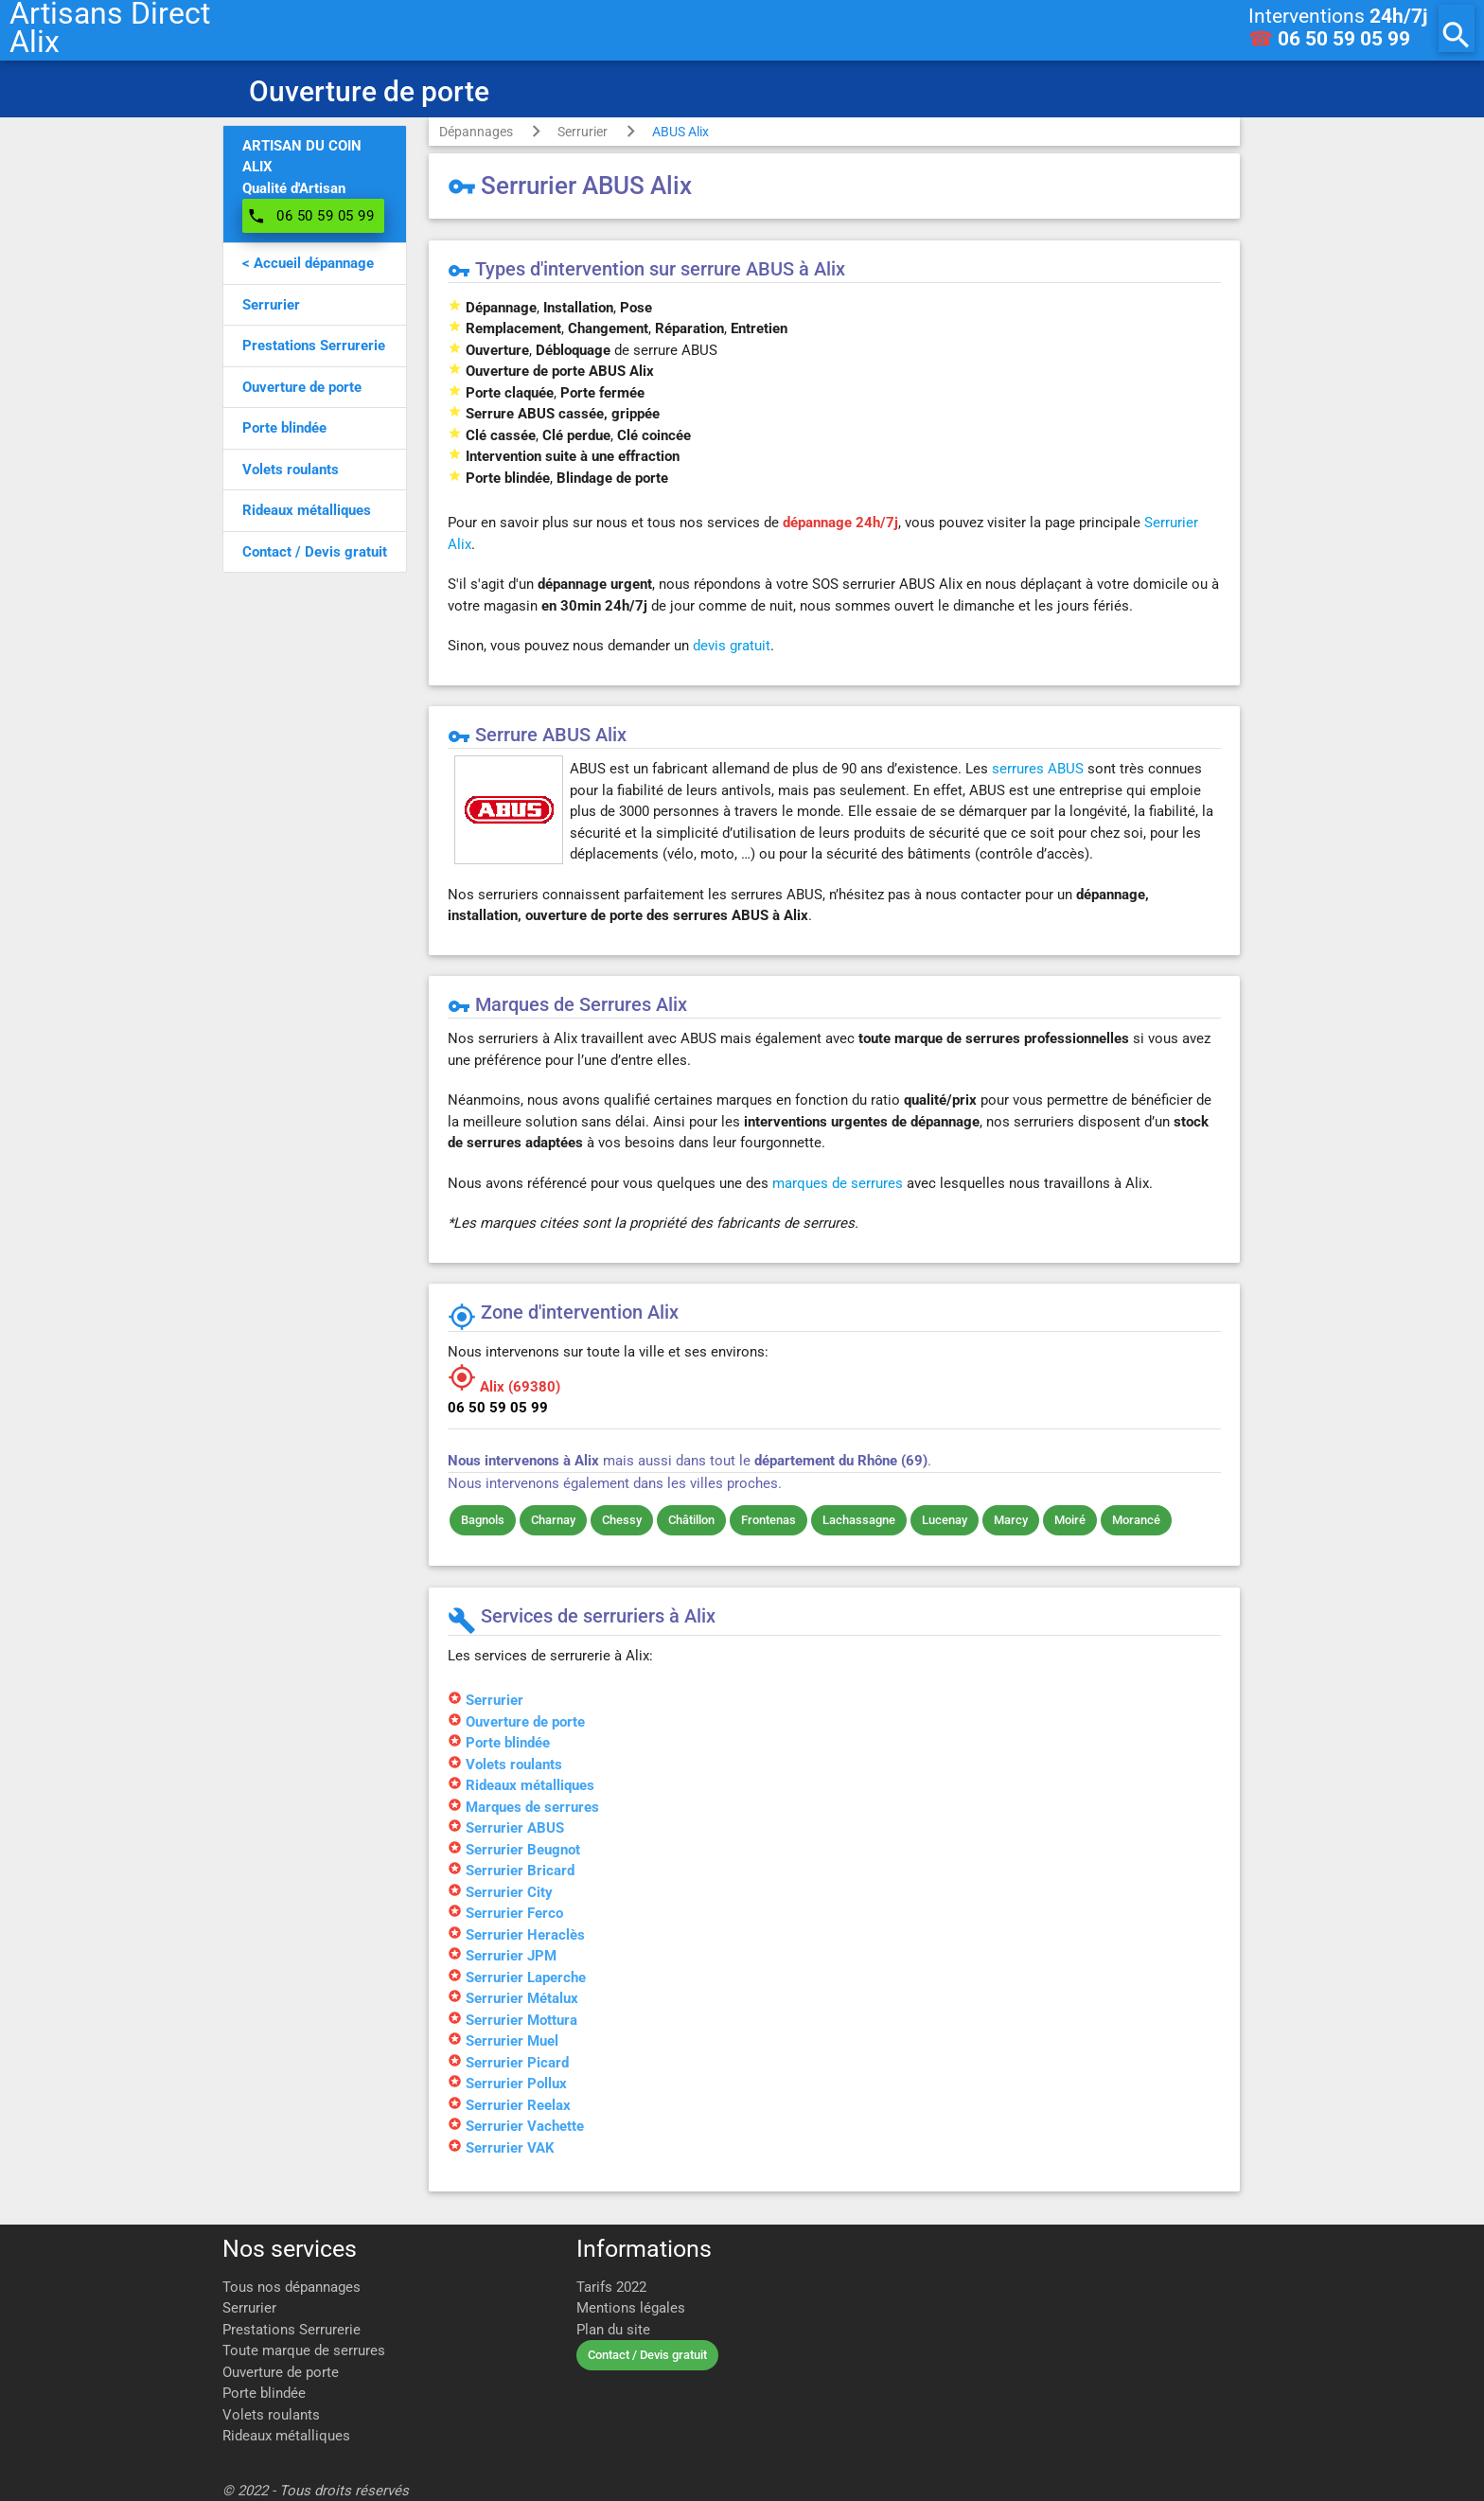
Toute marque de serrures (303, 2350)
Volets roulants (271, 2414)
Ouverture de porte (280, 2372)
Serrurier (582, 131)
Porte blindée (264, 2393)
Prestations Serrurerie (291, 2329)
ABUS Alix (680, 131)
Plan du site (613, 2329)
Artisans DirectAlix (109, 28)
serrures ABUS (1038, 768)
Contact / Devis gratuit (647, 2355)
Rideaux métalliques (286, 2435)
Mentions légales (630, 2307)
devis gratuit (731, 645)
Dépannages (476, 131)
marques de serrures (837, 1183)
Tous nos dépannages (291, 2287)
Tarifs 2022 (611, 2287)
